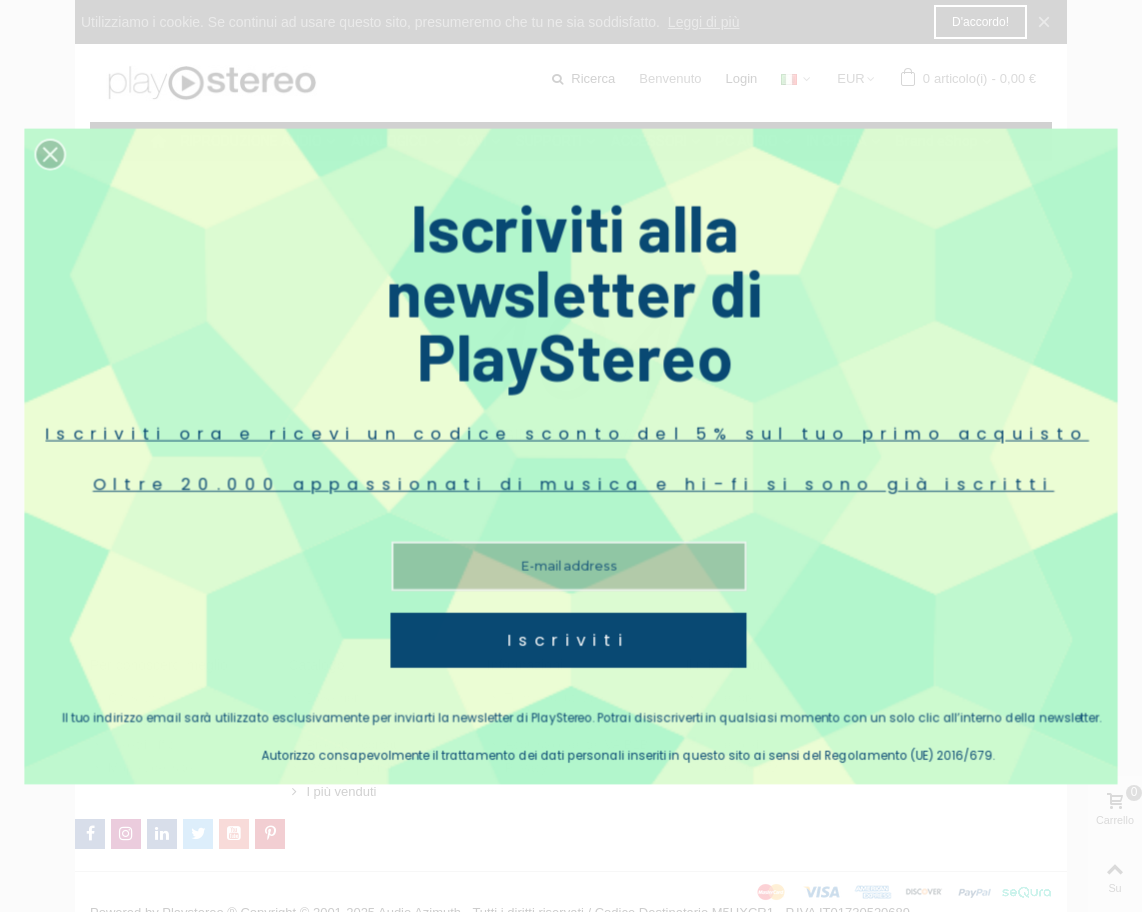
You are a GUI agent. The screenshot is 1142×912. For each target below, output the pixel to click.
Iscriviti (569, 575)
